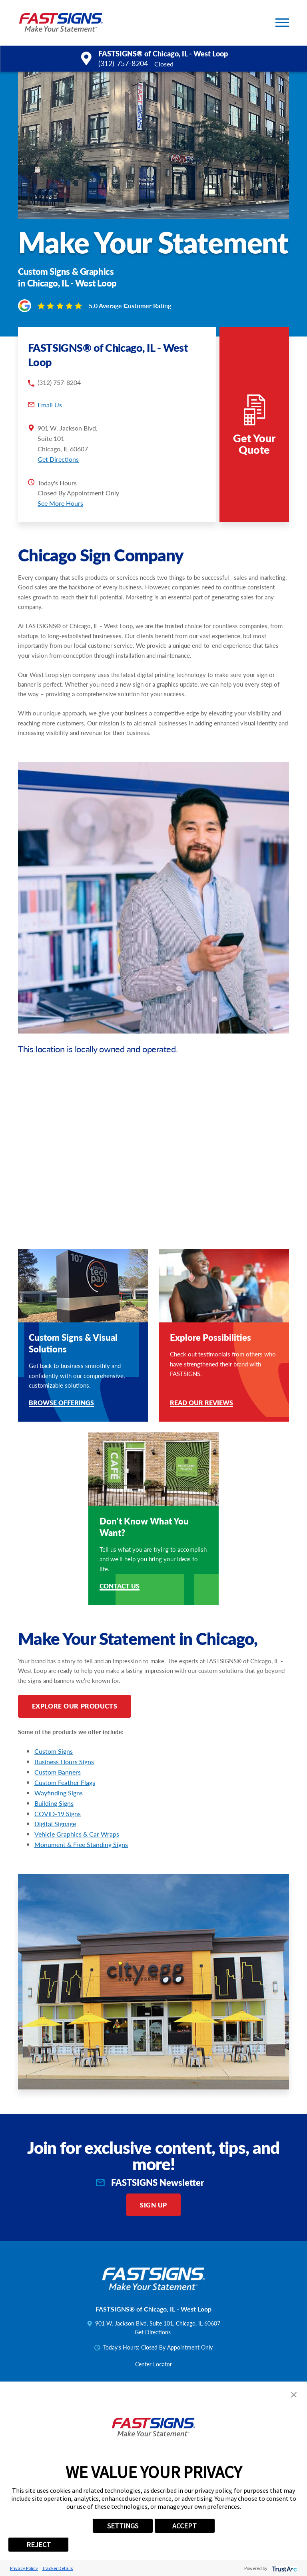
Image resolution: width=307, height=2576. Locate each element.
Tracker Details (57, 2568)
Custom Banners (57, 1772)
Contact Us (120, 1586)
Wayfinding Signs (58, 1792)
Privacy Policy (24, 2568)
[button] (282, 22)
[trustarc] (284, 2568)
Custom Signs (53, 1751)
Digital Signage (55, 1823)
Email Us (50, 404)
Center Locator (153, 2364)
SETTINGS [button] (122, 2525)
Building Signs (54, 1803)
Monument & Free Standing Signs (81, 1844)
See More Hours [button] (60, 503)
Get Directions (58, 459)
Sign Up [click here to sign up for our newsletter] (153, 2204)
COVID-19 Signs (57, 1813)
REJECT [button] (38, 2544)
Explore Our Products (74, 1706)
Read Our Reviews (201, 1403)
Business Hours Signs (64, 1761)
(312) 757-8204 (123, 63)
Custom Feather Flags (64, 1782)
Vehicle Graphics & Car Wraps (76, 1834)
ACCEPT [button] (184, 2525)
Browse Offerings (61, 1403)
